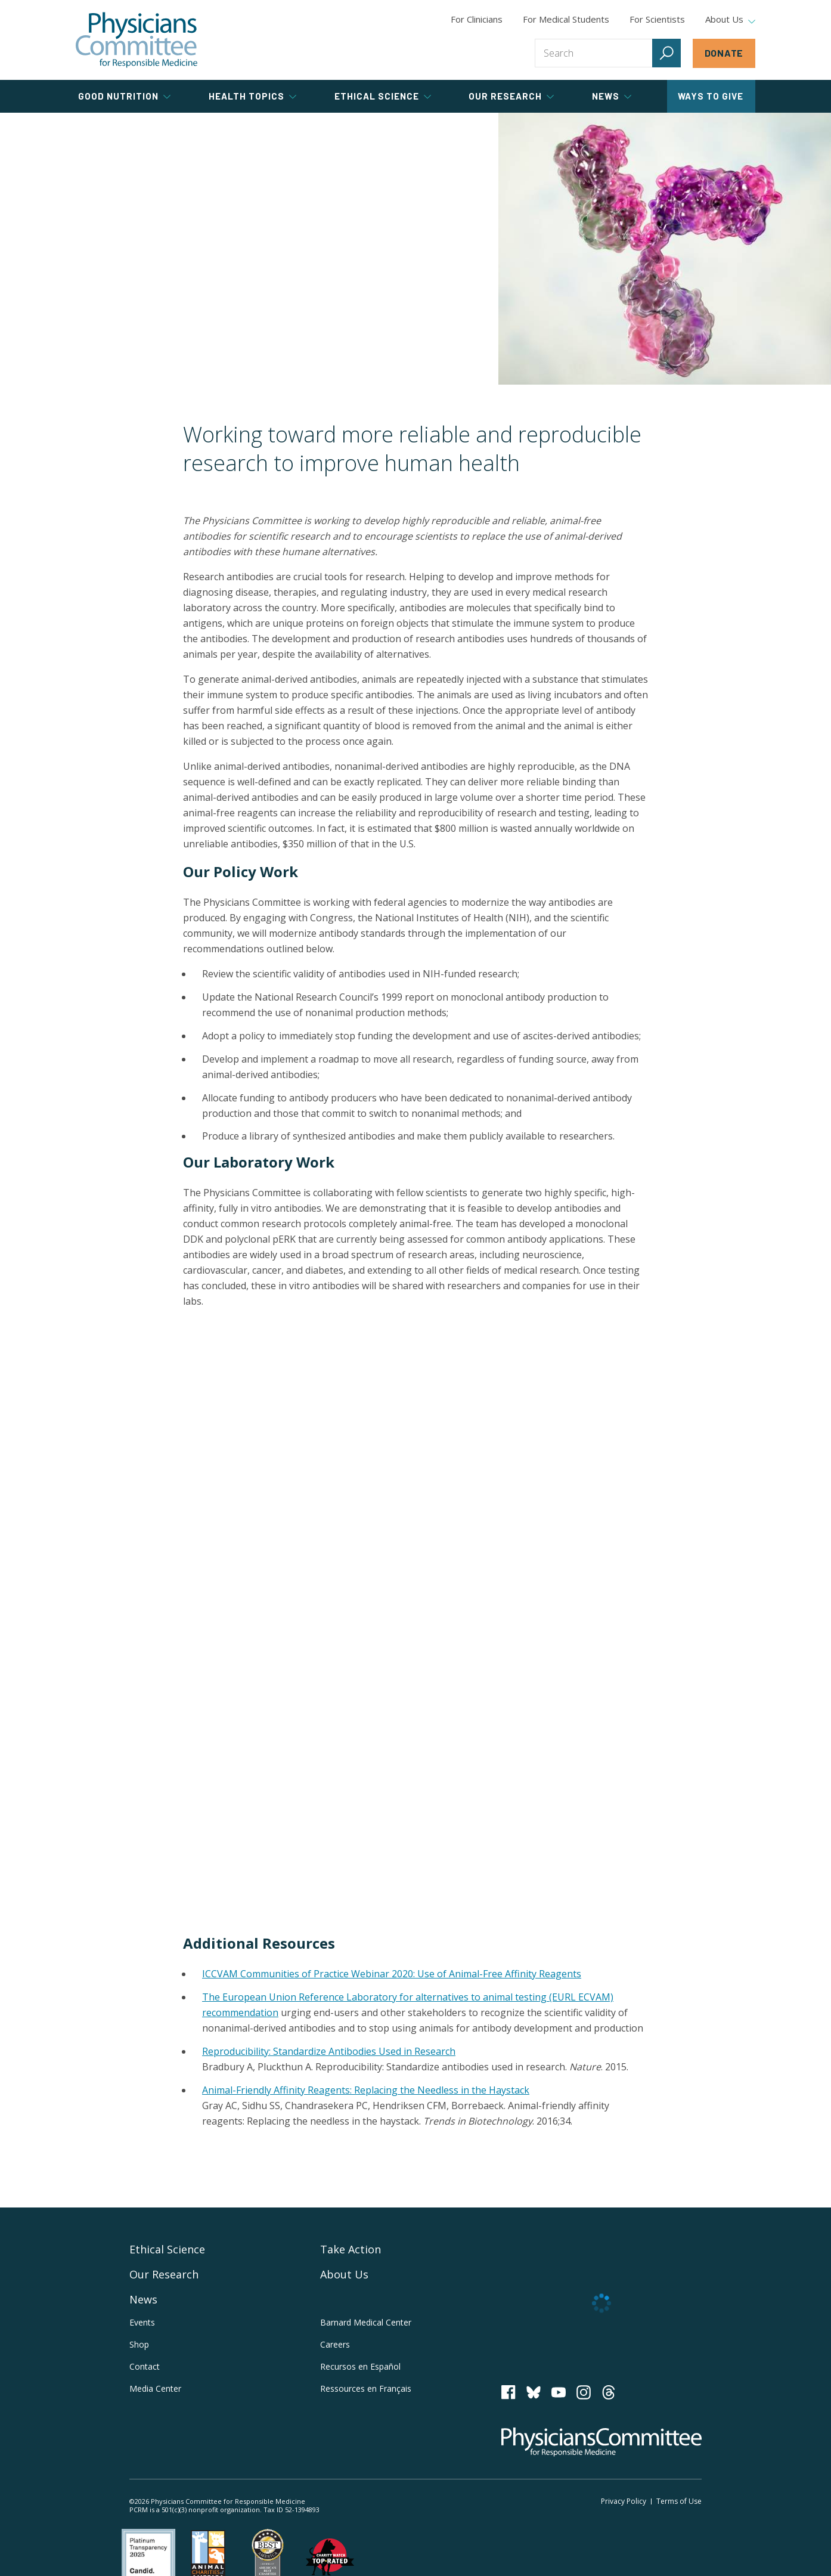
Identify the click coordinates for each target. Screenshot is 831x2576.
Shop (139, 2344)
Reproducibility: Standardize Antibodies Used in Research (328, 2051)
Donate (724, 52)
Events (142, 2322)
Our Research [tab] (511, 96)
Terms (679, 2501)
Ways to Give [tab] (710, 96)
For (566, 19)
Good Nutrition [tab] (124, 96)
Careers (335, 2344)
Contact (144, 2366)
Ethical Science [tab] (382, 96)
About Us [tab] (730, 19)
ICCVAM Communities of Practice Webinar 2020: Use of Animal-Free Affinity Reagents (391, 1973)
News (143, 2299)
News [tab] (611, 96)
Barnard (365, 2322)
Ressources (365, 2388)
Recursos (360, 2366)
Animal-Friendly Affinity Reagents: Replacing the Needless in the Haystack (365, 2090)
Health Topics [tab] (252, 96)
